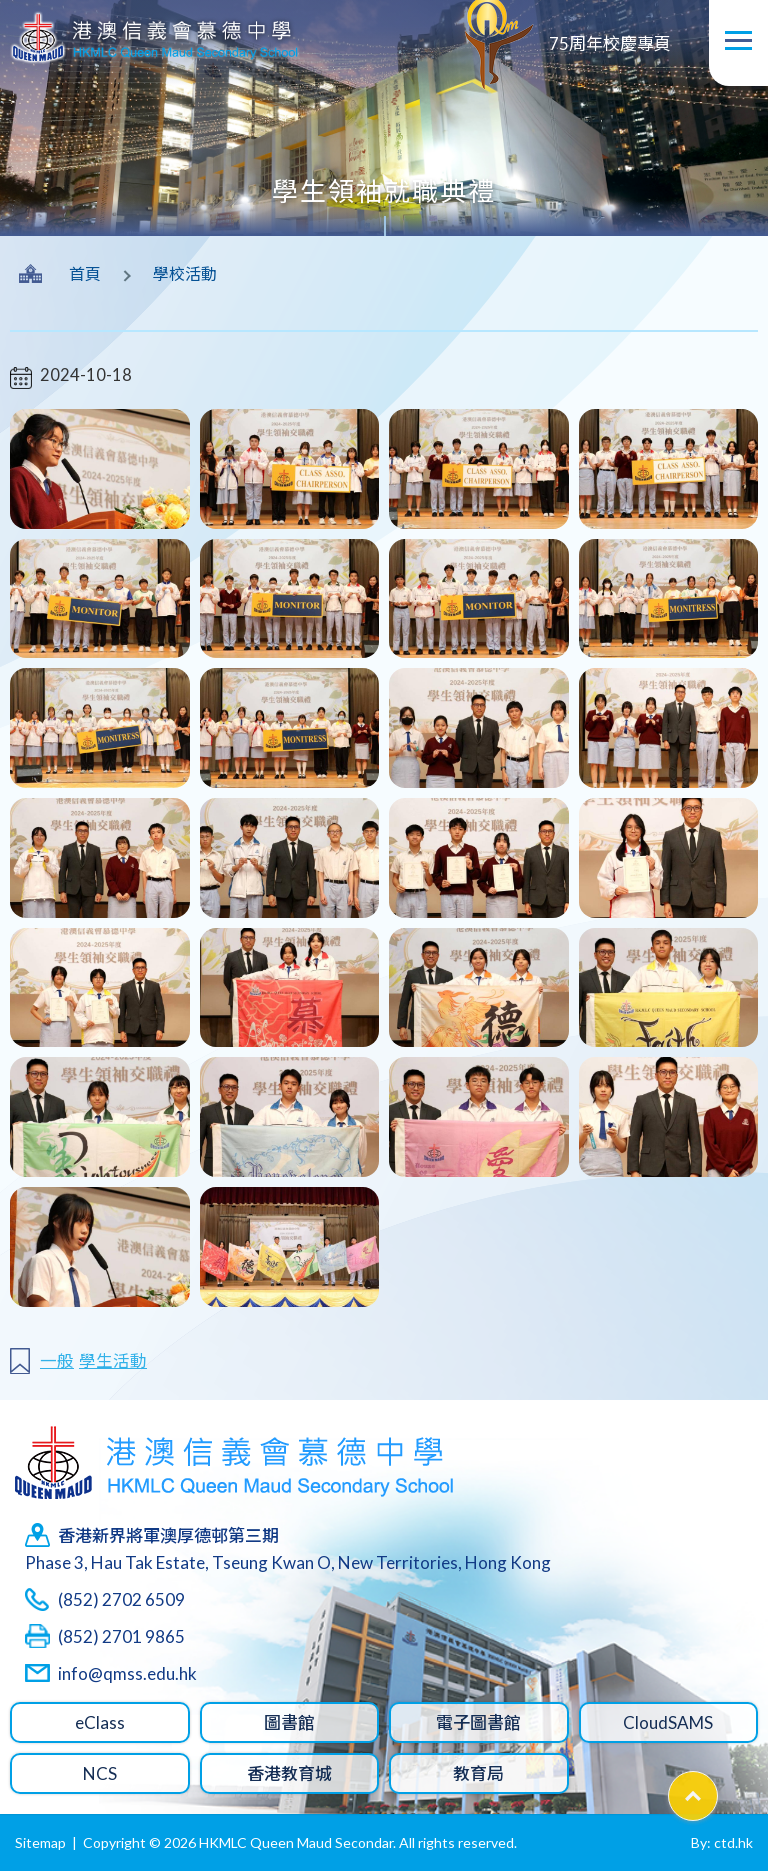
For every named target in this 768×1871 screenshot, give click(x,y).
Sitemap (40, 1842)
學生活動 (113, 1361)
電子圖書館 (478, 1722)
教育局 (478, 1773)
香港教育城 (289, 1773)
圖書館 (289, 1722)
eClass (100, 1722)
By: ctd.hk (722, 1842)
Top (717, 1785)
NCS (100, 1773)
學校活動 (185, 273)
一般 (57, 1361)
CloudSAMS (668, 1722)
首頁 (85, 273)
